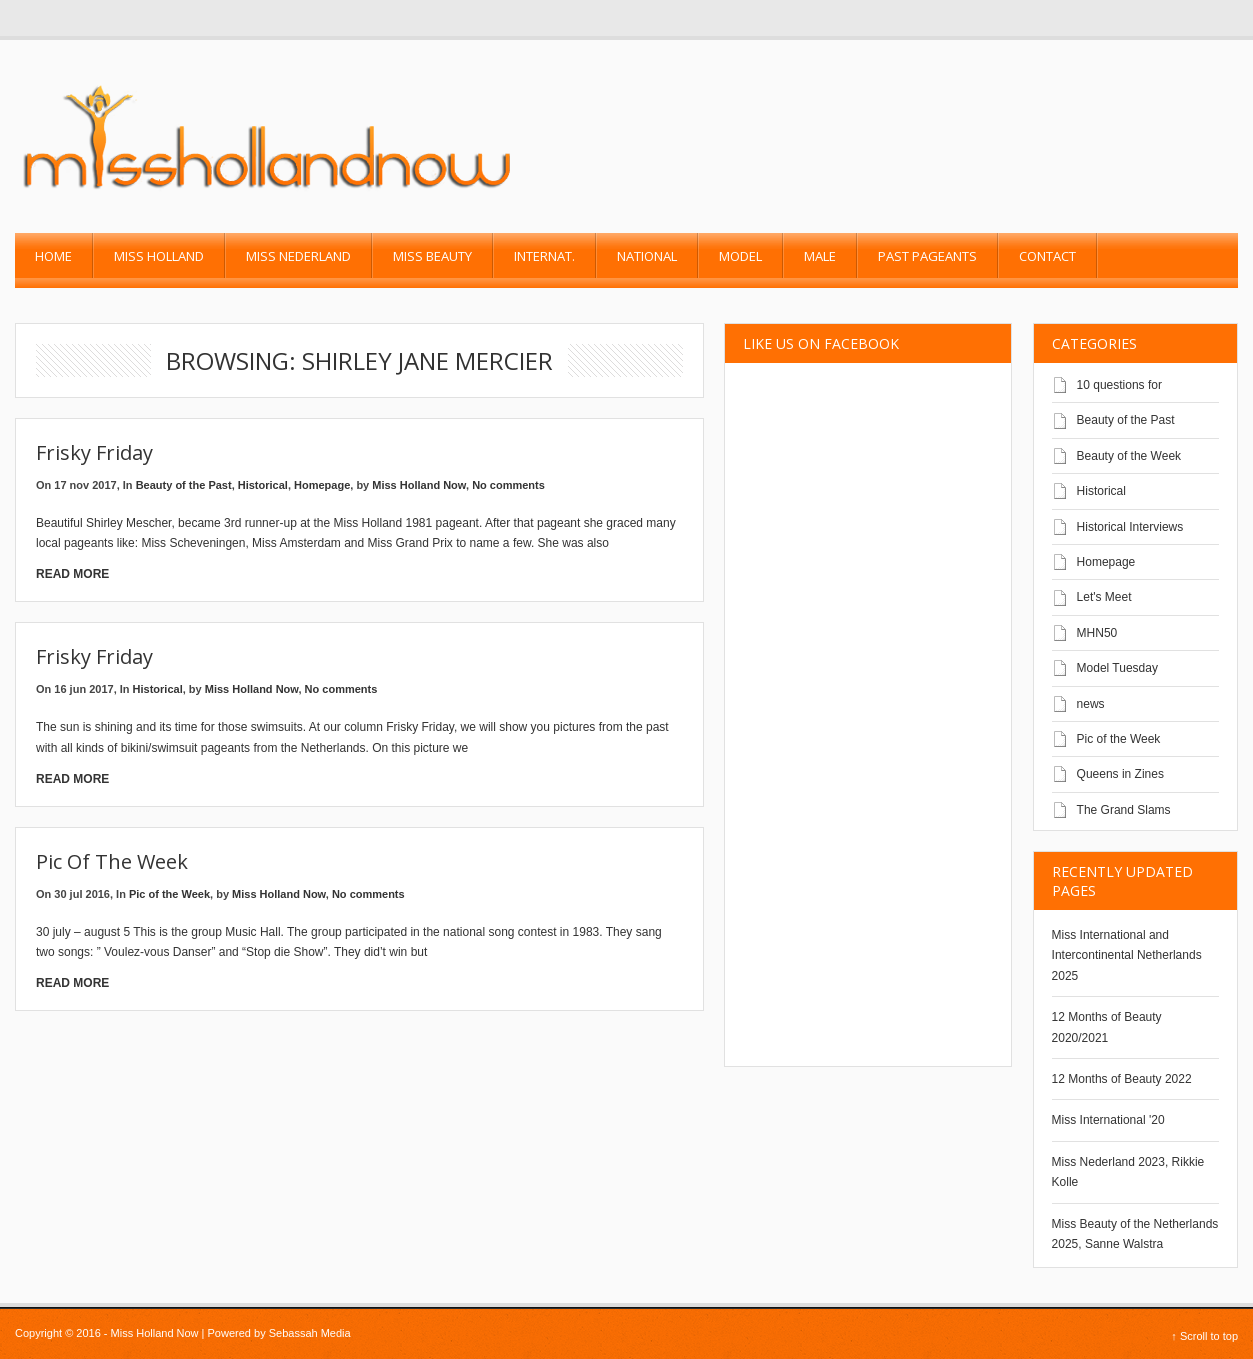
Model (740, 256)
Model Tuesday (1117, 668)
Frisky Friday (94, 656)
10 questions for (1119, 385)
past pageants (927, 256)
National (647, 256)
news (1091, 704)
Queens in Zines (1120, 774)
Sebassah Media (310, 1333)
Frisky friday (94, 452)
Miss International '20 (1108, 1120)
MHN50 (1097, 633)
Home (53, 256)
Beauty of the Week (1129, 456)
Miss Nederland (298, 256)
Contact (1047, 256)
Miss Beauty (432, 256)
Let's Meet (1104, 597)
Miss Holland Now (419, 485)
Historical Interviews (1130, 527)
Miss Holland (159, 256)
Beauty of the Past (184, 485)
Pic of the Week (112, 861)
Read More (72, 574)
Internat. (544, 256)
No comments (508, 485)
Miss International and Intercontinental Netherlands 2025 (1127, 955)
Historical (263, 485)
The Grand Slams (1124, 810)
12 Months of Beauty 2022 (1122, 1079)
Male (820, 256)
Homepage (322, 485)
